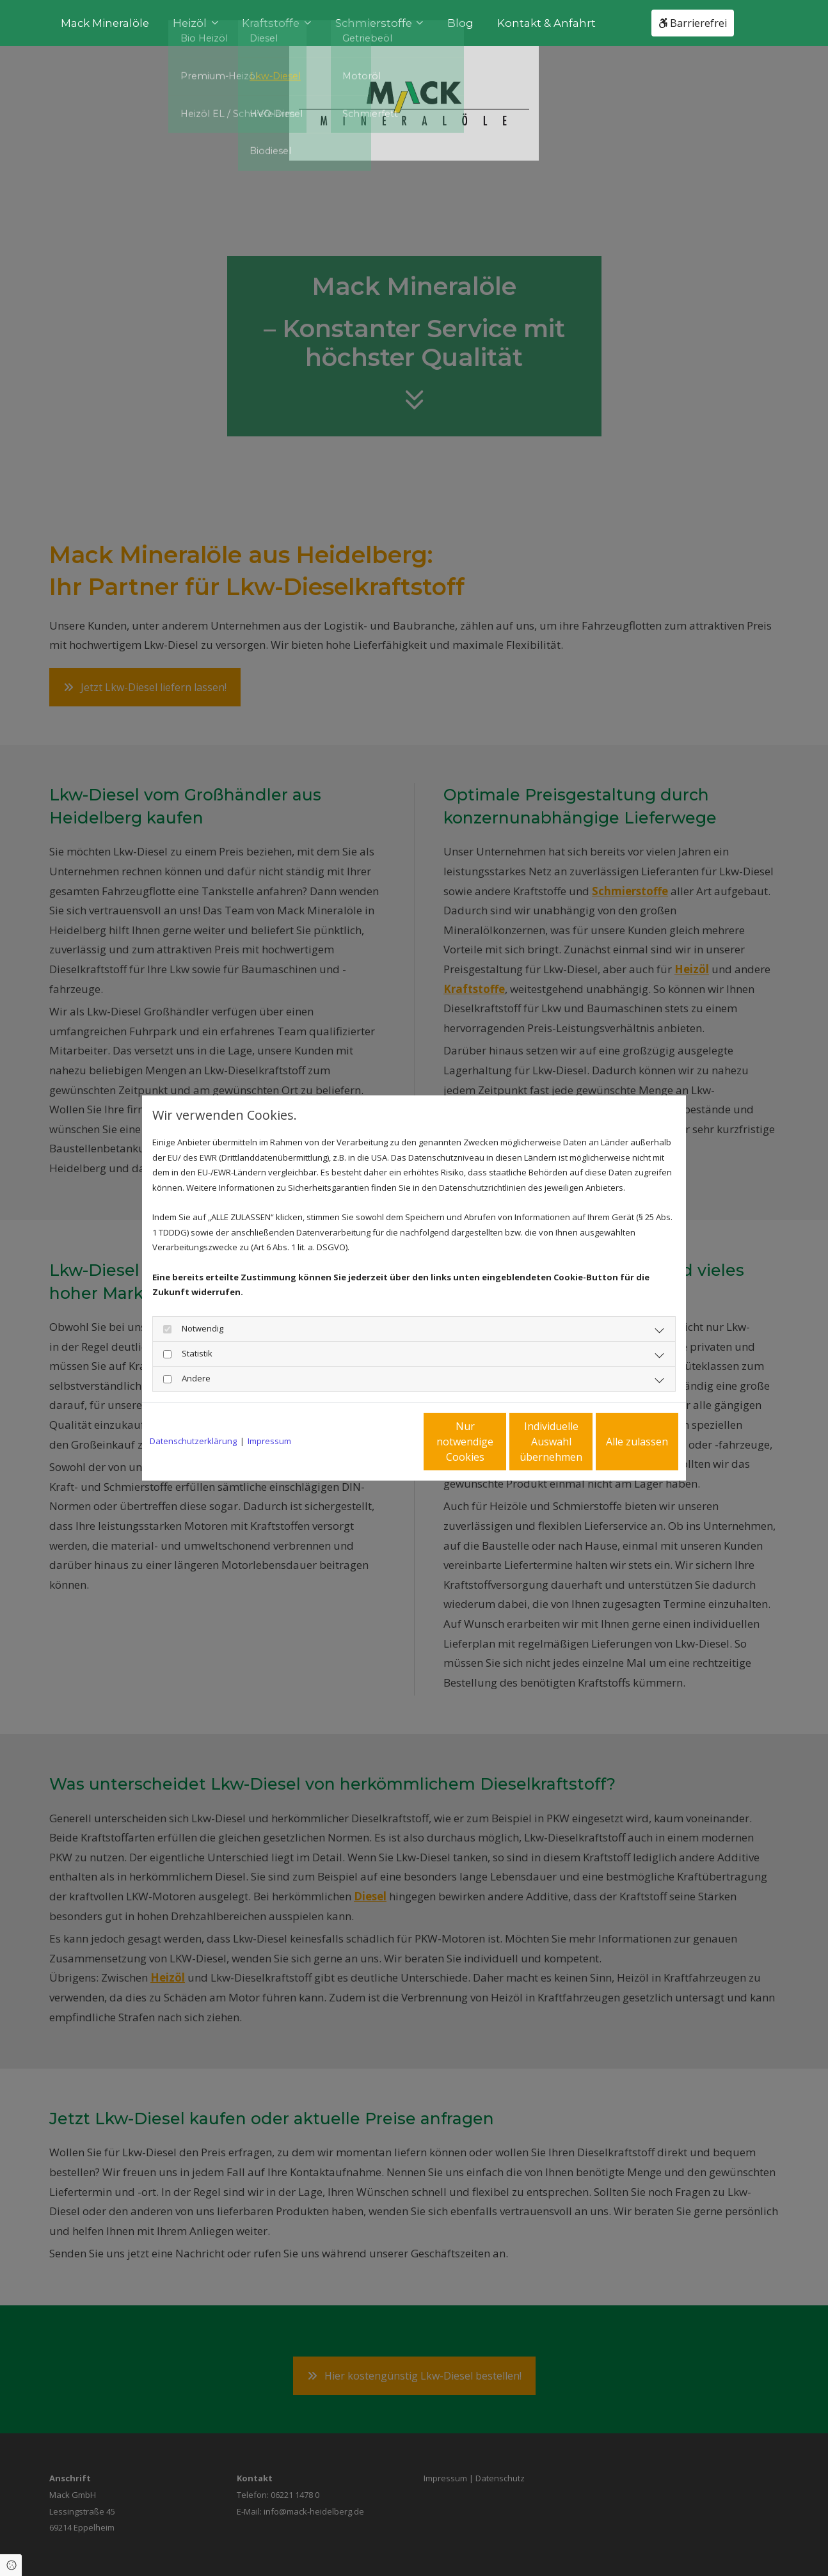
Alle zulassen (619, 1442)
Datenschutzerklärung (193, 1441)
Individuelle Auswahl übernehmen (497, 1441)
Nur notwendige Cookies (376, 1441)
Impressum (269, 1441)
